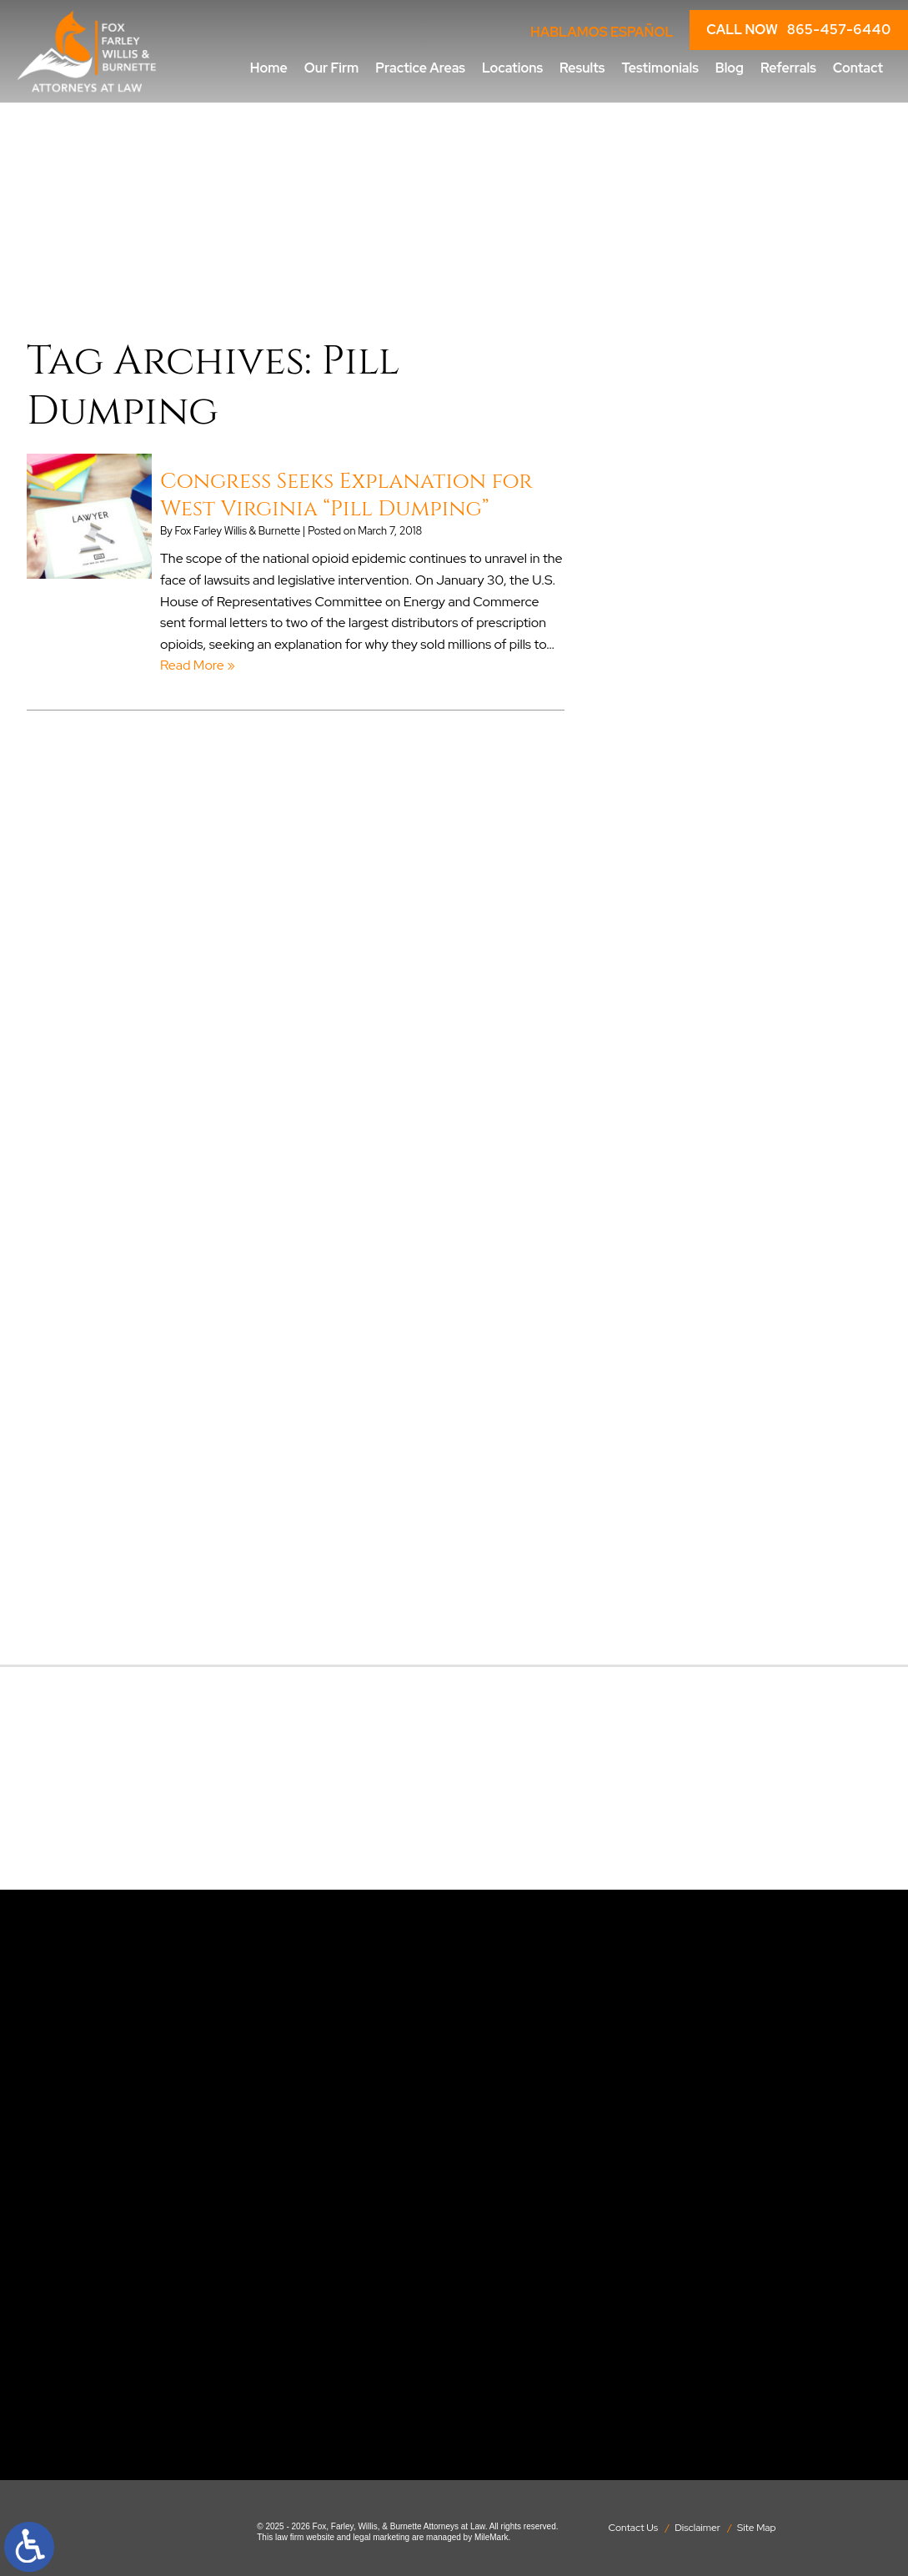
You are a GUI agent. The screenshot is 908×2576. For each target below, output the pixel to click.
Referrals (788, 68)
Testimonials (659, 68)
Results (581, 68)
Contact (858, 68)
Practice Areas (420, 68)
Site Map (756, 2527)
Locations (512, 68)
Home (269, 68)
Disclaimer (697, 2527)
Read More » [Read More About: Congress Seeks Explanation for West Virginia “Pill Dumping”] (197, 665)
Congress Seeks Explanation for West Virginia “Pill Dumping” (346, 495)
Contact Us (633, 2527)
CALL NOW (798, 30)
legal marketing (381, 2537)
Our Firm (331, 68)
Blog (729, 68)
